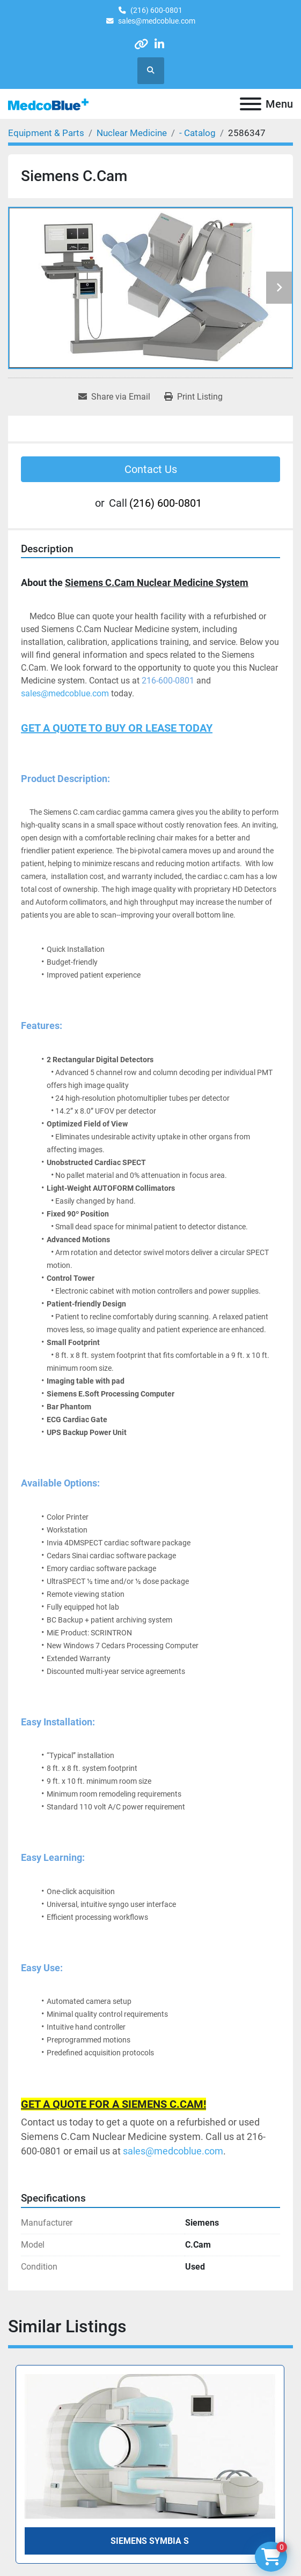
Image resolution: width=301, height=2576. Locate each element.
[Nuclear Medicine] (132, 132)
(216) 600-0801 (156, 10)
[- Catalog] (197, 132)
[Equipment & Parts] (46, 132)
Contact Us (150, 469)
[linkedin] (159, 44)
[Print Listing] (193, 397)
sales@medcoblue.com (156, 21)
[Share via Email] (114, 397)
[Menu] (250, 103)
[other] (141, 44)
